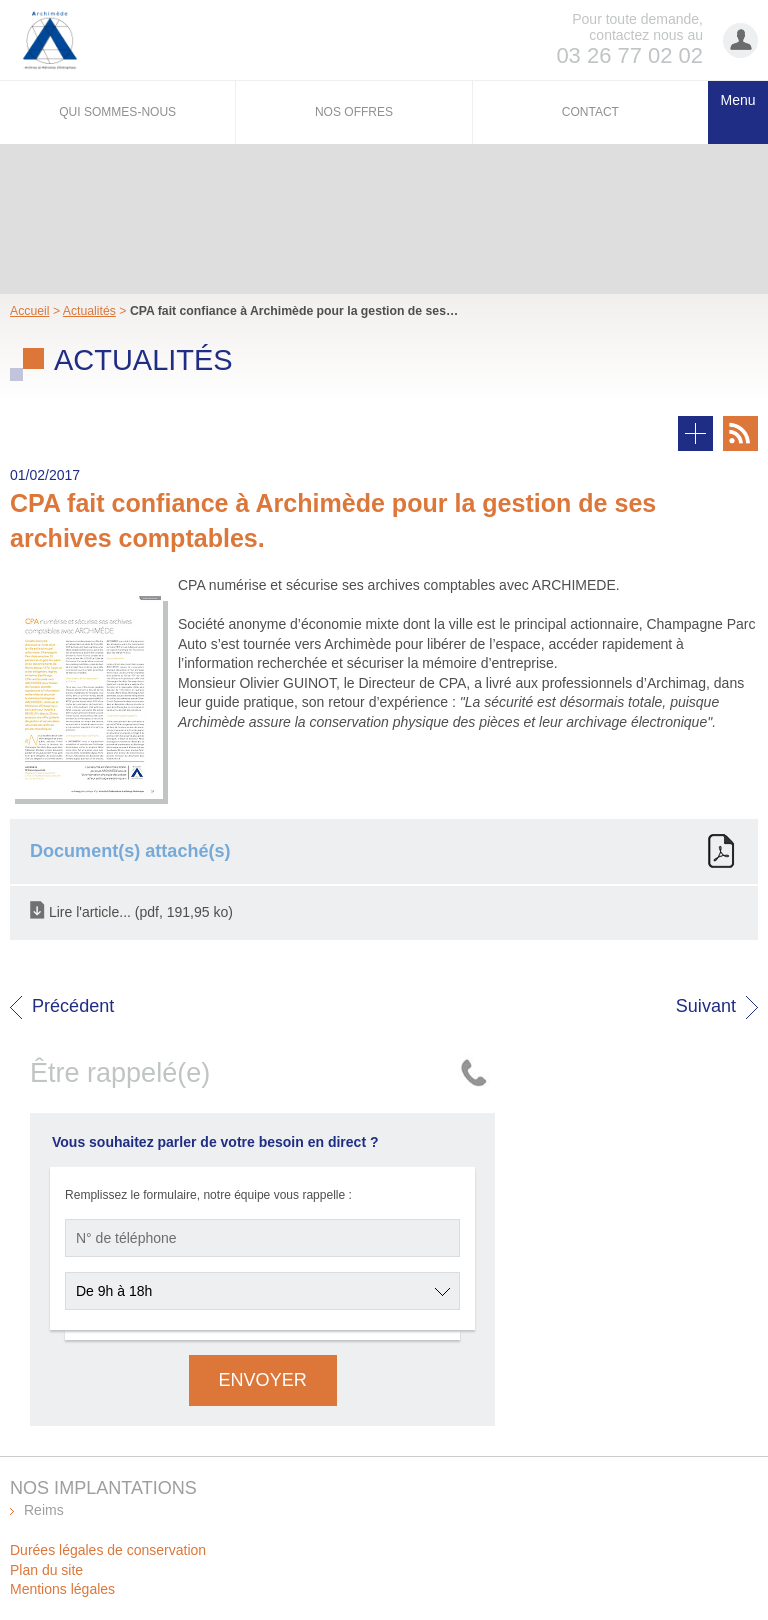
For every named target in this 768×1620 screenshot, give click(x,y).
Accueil (30, 311)
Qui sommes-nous (117, 112)
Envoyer (263, 1380)
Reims (44, 1510)
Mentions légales (62, 1589)
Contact (590, 112)
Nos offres (354, 112)
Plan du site (46, 1570)
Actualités (89, 311)
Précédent (73, 1006)
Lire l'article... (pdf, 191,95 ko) (141, 911)
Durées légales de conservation (108, 1550)
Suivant (706, 1006)
